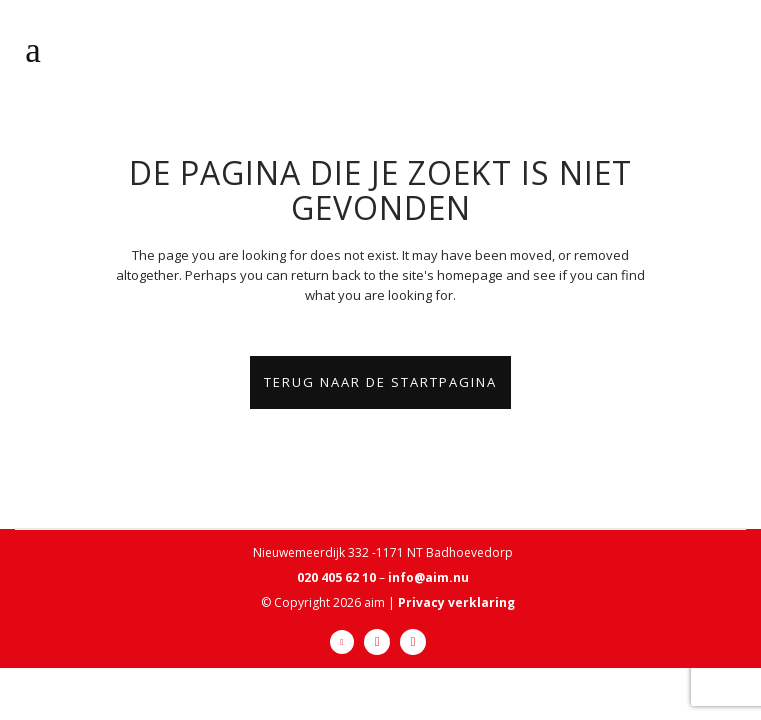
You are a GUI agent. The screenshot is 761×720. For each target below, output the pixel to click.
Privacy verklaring (456, 602)
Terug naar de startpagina (380, 382)
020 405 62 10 (336, 577)
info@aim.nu (428, 577)
